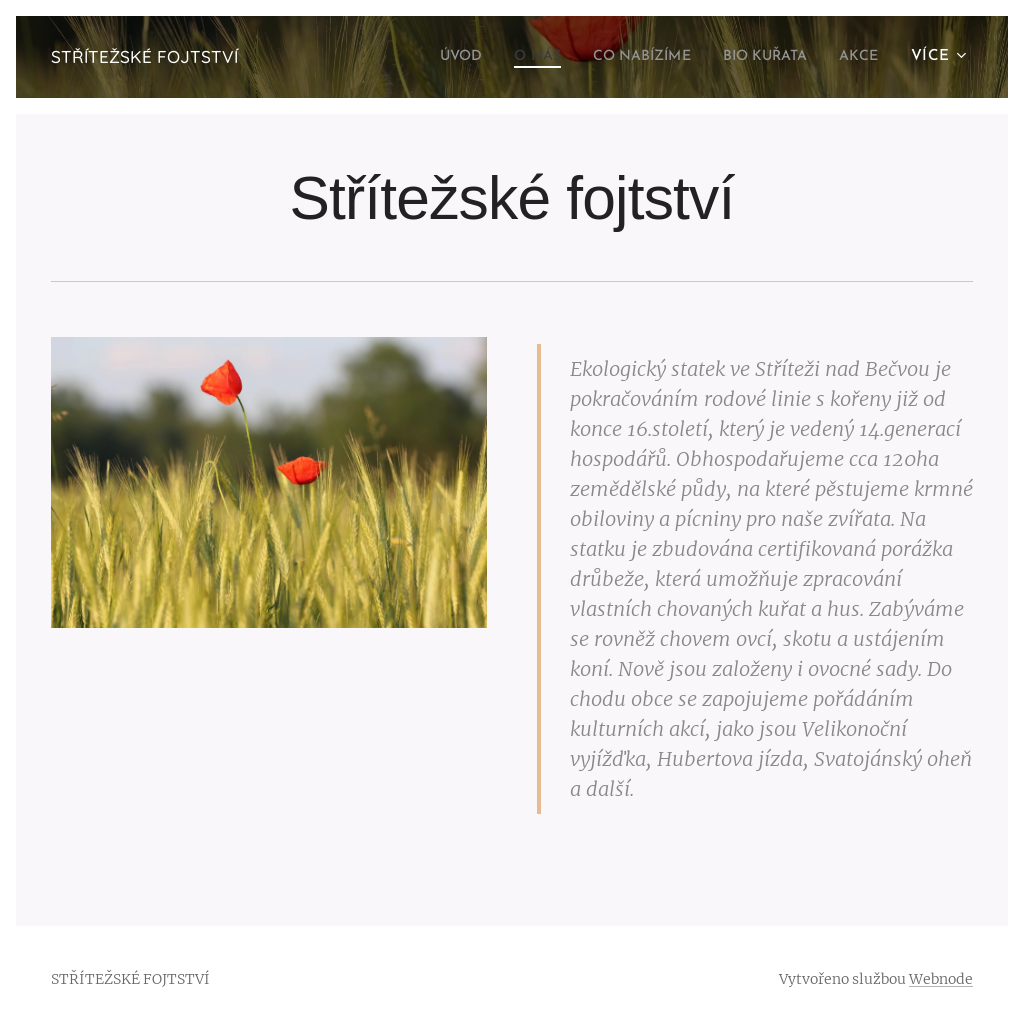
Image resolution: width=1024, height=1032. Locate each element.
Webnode (941, 979)
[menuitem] (421, 57)
